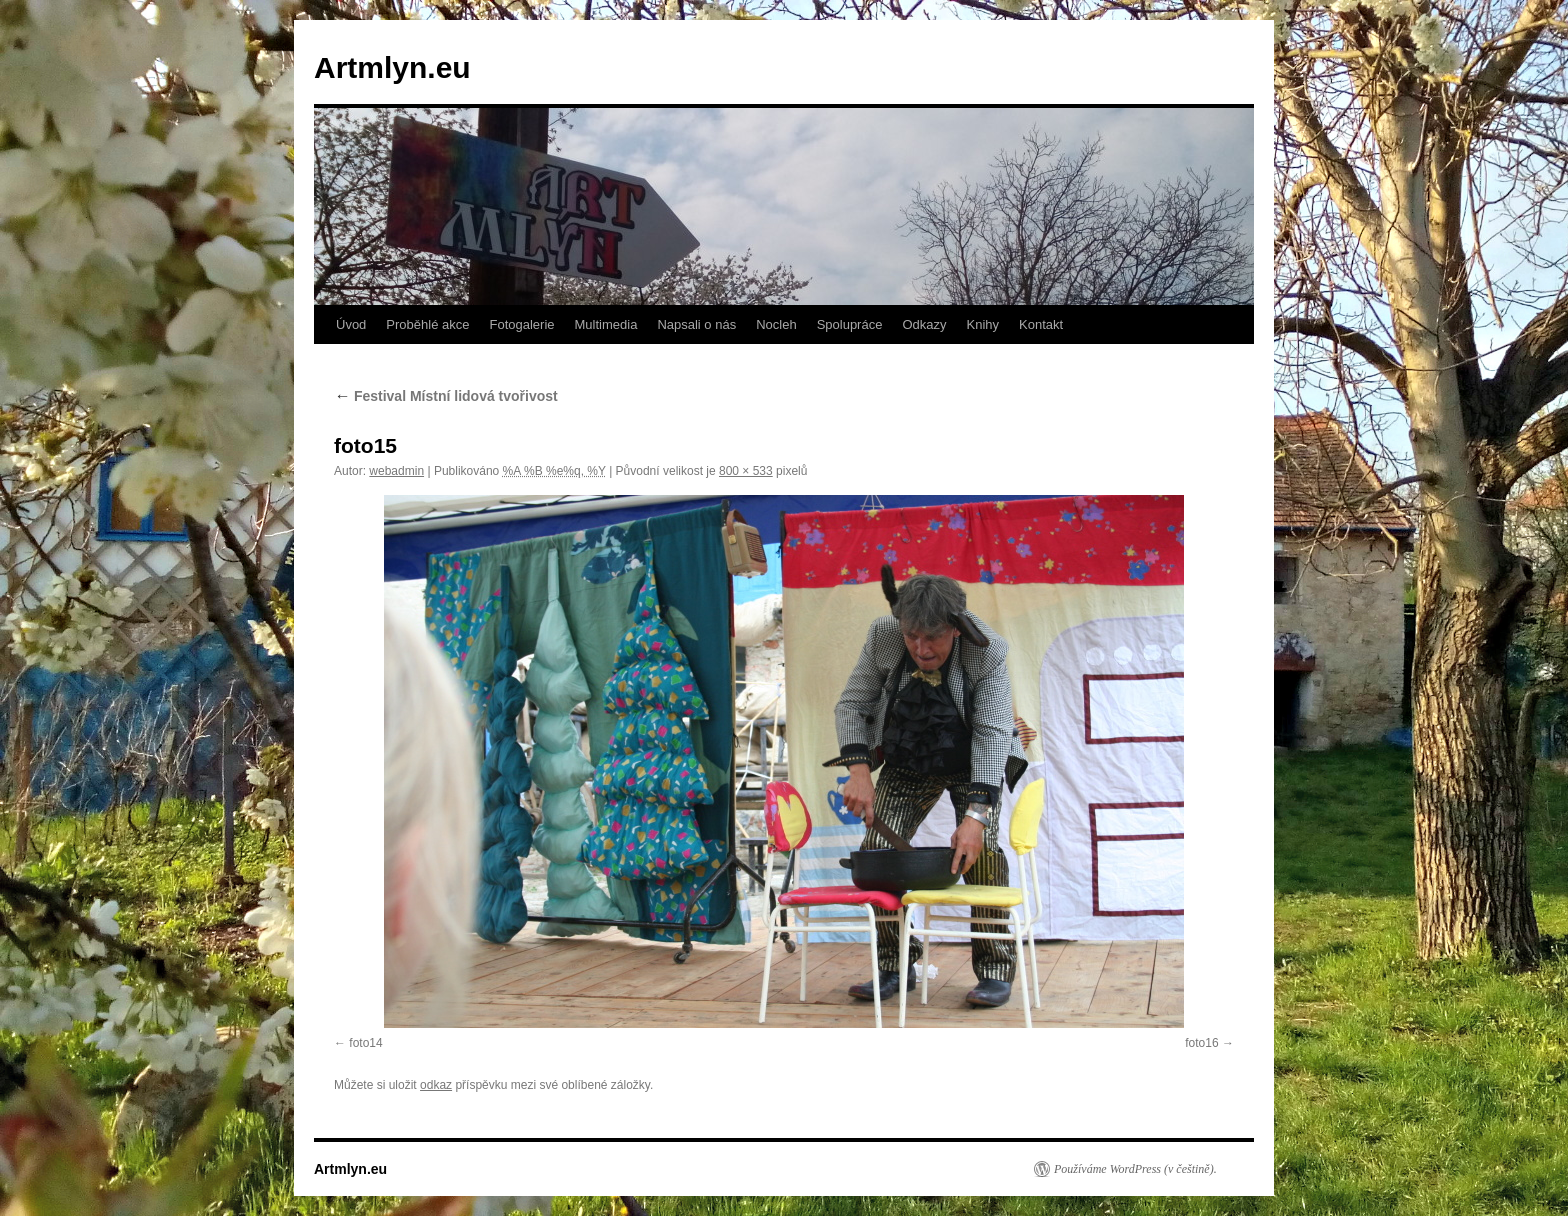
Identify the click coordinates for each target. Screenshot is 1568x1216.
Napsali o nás (696, 324)
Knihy (983, 324)
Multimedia (606, 324)
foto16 (1201, 1043)
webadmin (396, 471)
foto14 (365, 1043)
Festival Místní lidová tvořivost (446, 396)
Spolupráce (850, 324)
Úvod (351, 324)
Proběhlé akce (427, 324)
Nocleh (776, 324)
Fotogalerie (521, 324)
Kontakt (1041, 324)
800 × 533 (746, 471)
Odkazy (924, 324)
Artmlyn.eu (392, 67)
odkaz (436, 1085)
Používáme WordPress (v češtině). (1135, 1169)
